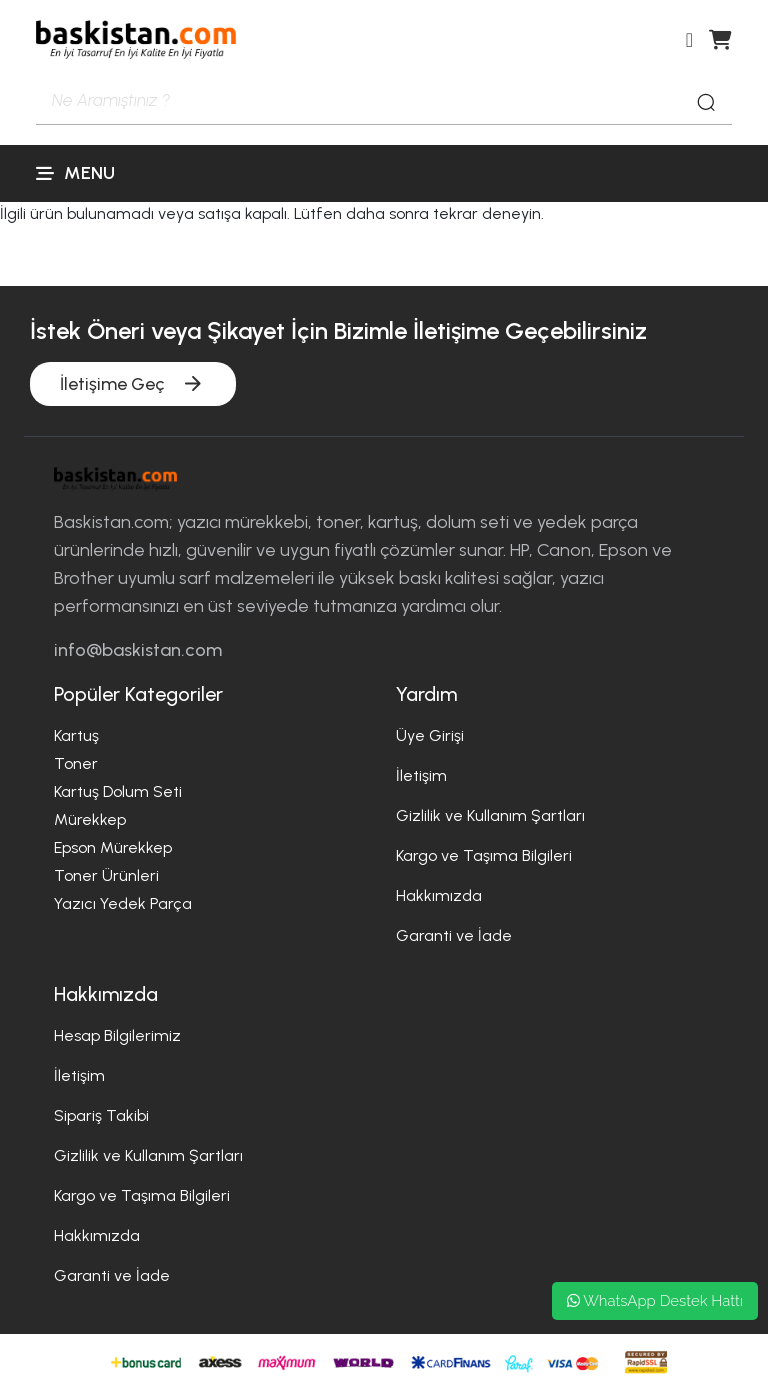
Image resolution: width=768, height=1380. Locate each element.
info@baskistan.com (138, 650)
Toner (76, 763)
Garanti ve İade (454, 935)
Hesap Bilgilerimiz (117, 1035)
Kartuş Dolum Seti (118, 791)
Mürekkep (90, 819)
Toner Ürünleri (106, 875)
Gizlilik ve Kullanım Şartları (490, 815)
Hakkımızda (439, 895)
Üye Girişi (430, 735)
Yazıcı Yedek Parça (123, 903)
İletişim (421, 775)
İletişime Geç (133, 383)
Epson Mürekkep (113, 847)
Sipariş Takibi (101, 1115)
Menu (75, 173)
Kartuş (76, 735)
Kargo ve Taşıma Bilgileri (484, 855)
